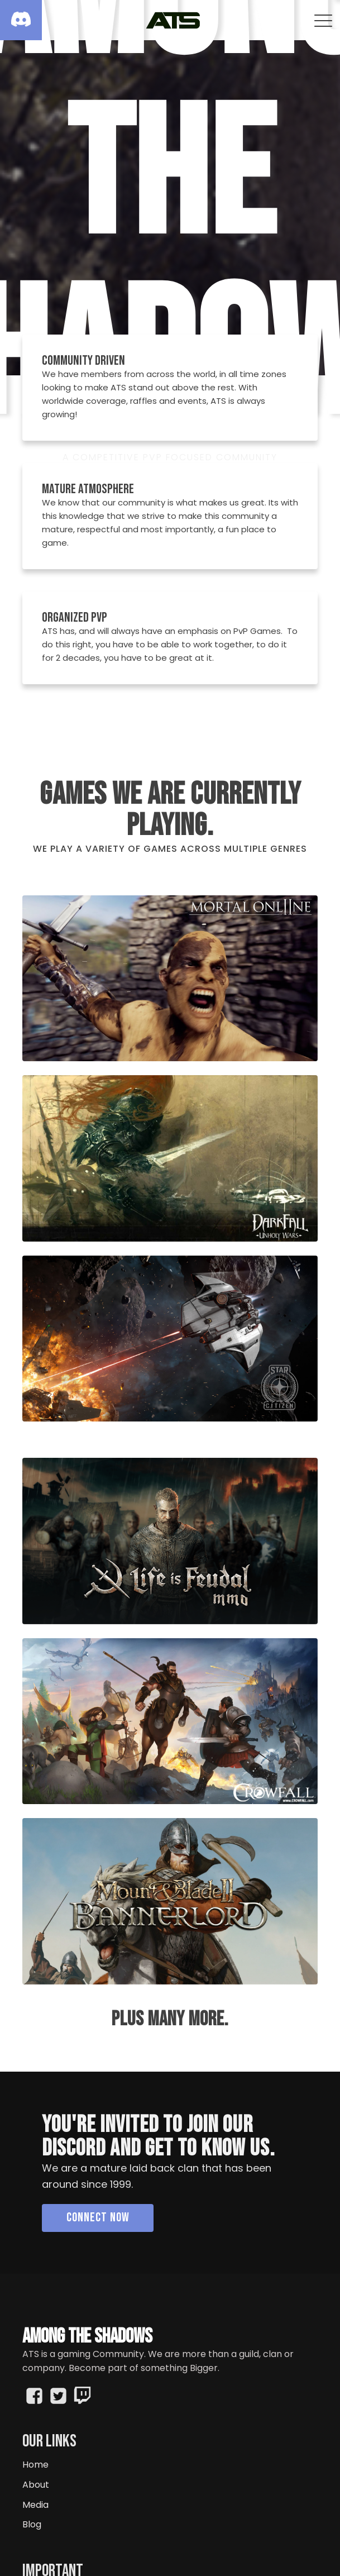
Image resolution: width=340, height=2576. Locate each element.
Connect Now (98, 2217)
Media (35, 2504)
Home (35, 2464)
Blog (31, 2524)
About (35, 2484)
